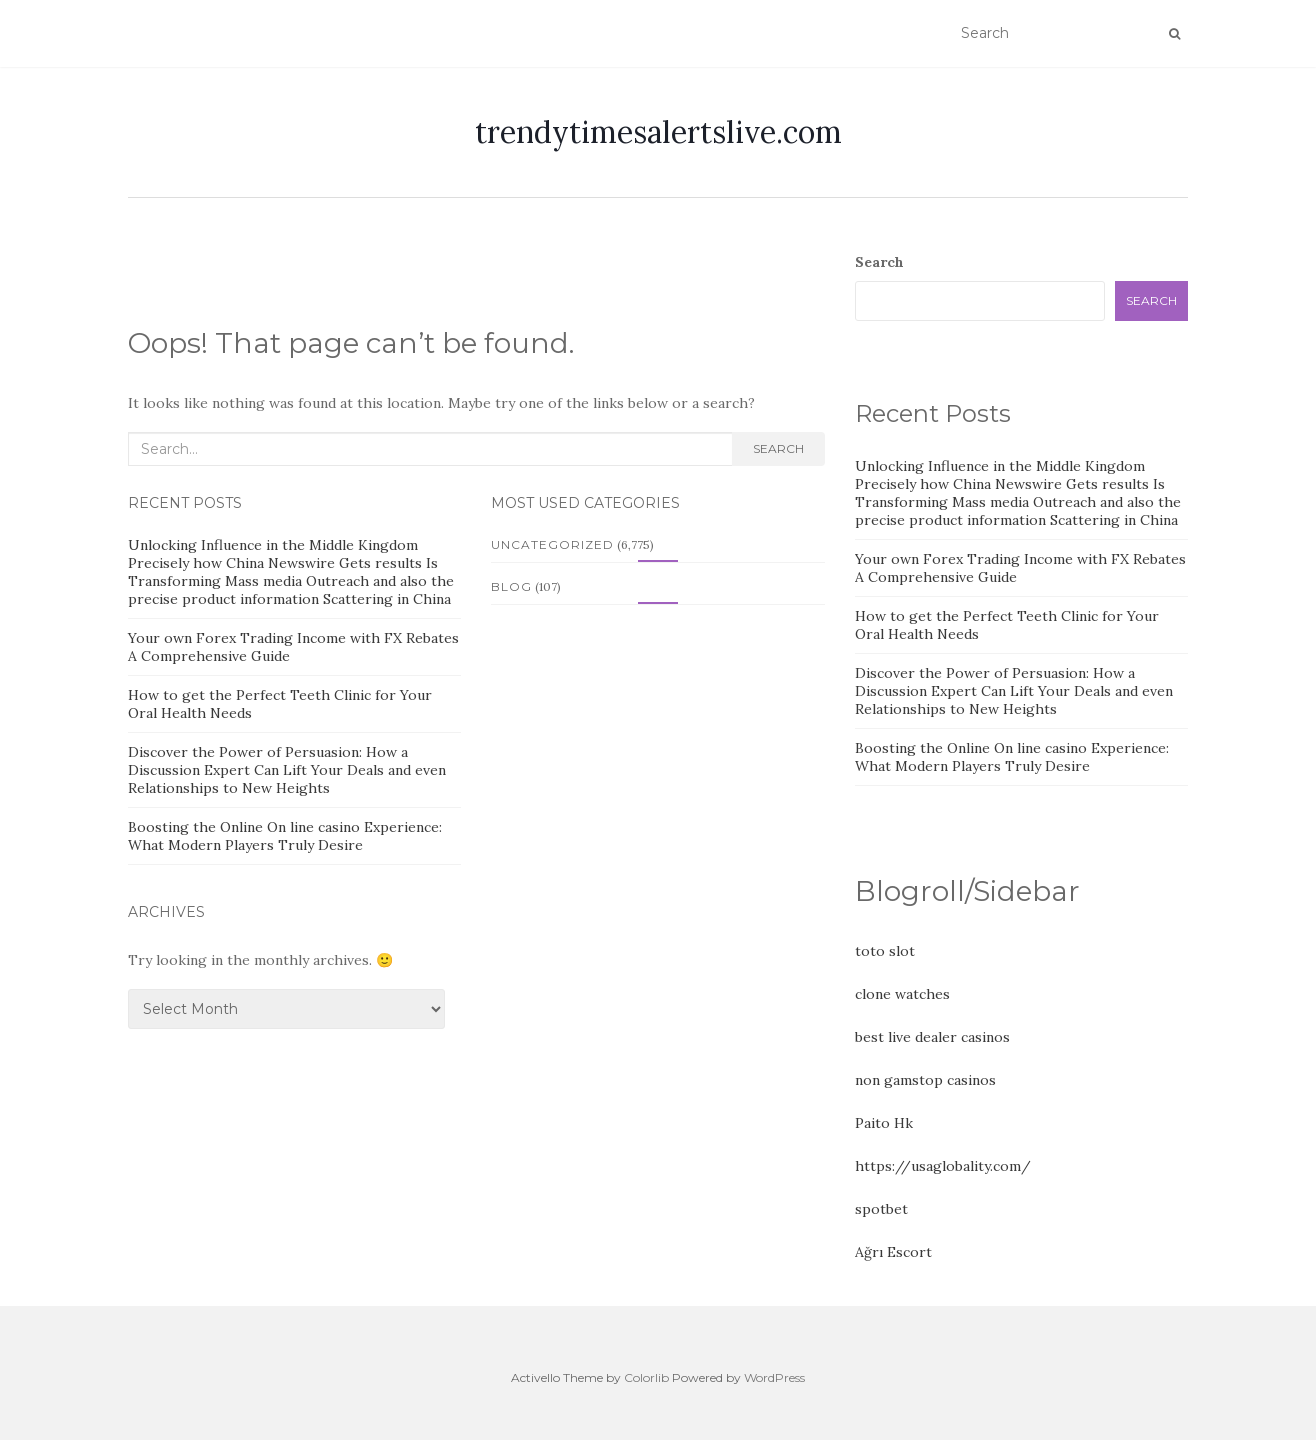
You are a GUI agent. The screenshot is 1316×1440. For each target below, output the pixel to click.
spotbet (881, 1209)
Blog (511, 586)
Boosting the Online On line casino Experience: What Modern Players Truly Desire (285, 836)
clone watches (902, 994)
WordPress (774, 1377)
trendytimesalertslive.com (658, 132)
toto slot (885, 951)
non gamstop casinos (925, 1080)
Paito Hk (884, 1123)
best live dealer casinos (932, 1037)
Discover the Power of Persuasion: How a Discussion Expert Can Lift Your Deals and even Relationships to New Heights (287, 770)
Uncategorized (552, 544)
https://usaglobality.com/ (943, 1166)
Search (778, 448)
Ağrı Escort (893, 1252)
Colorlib (646, 1377)
